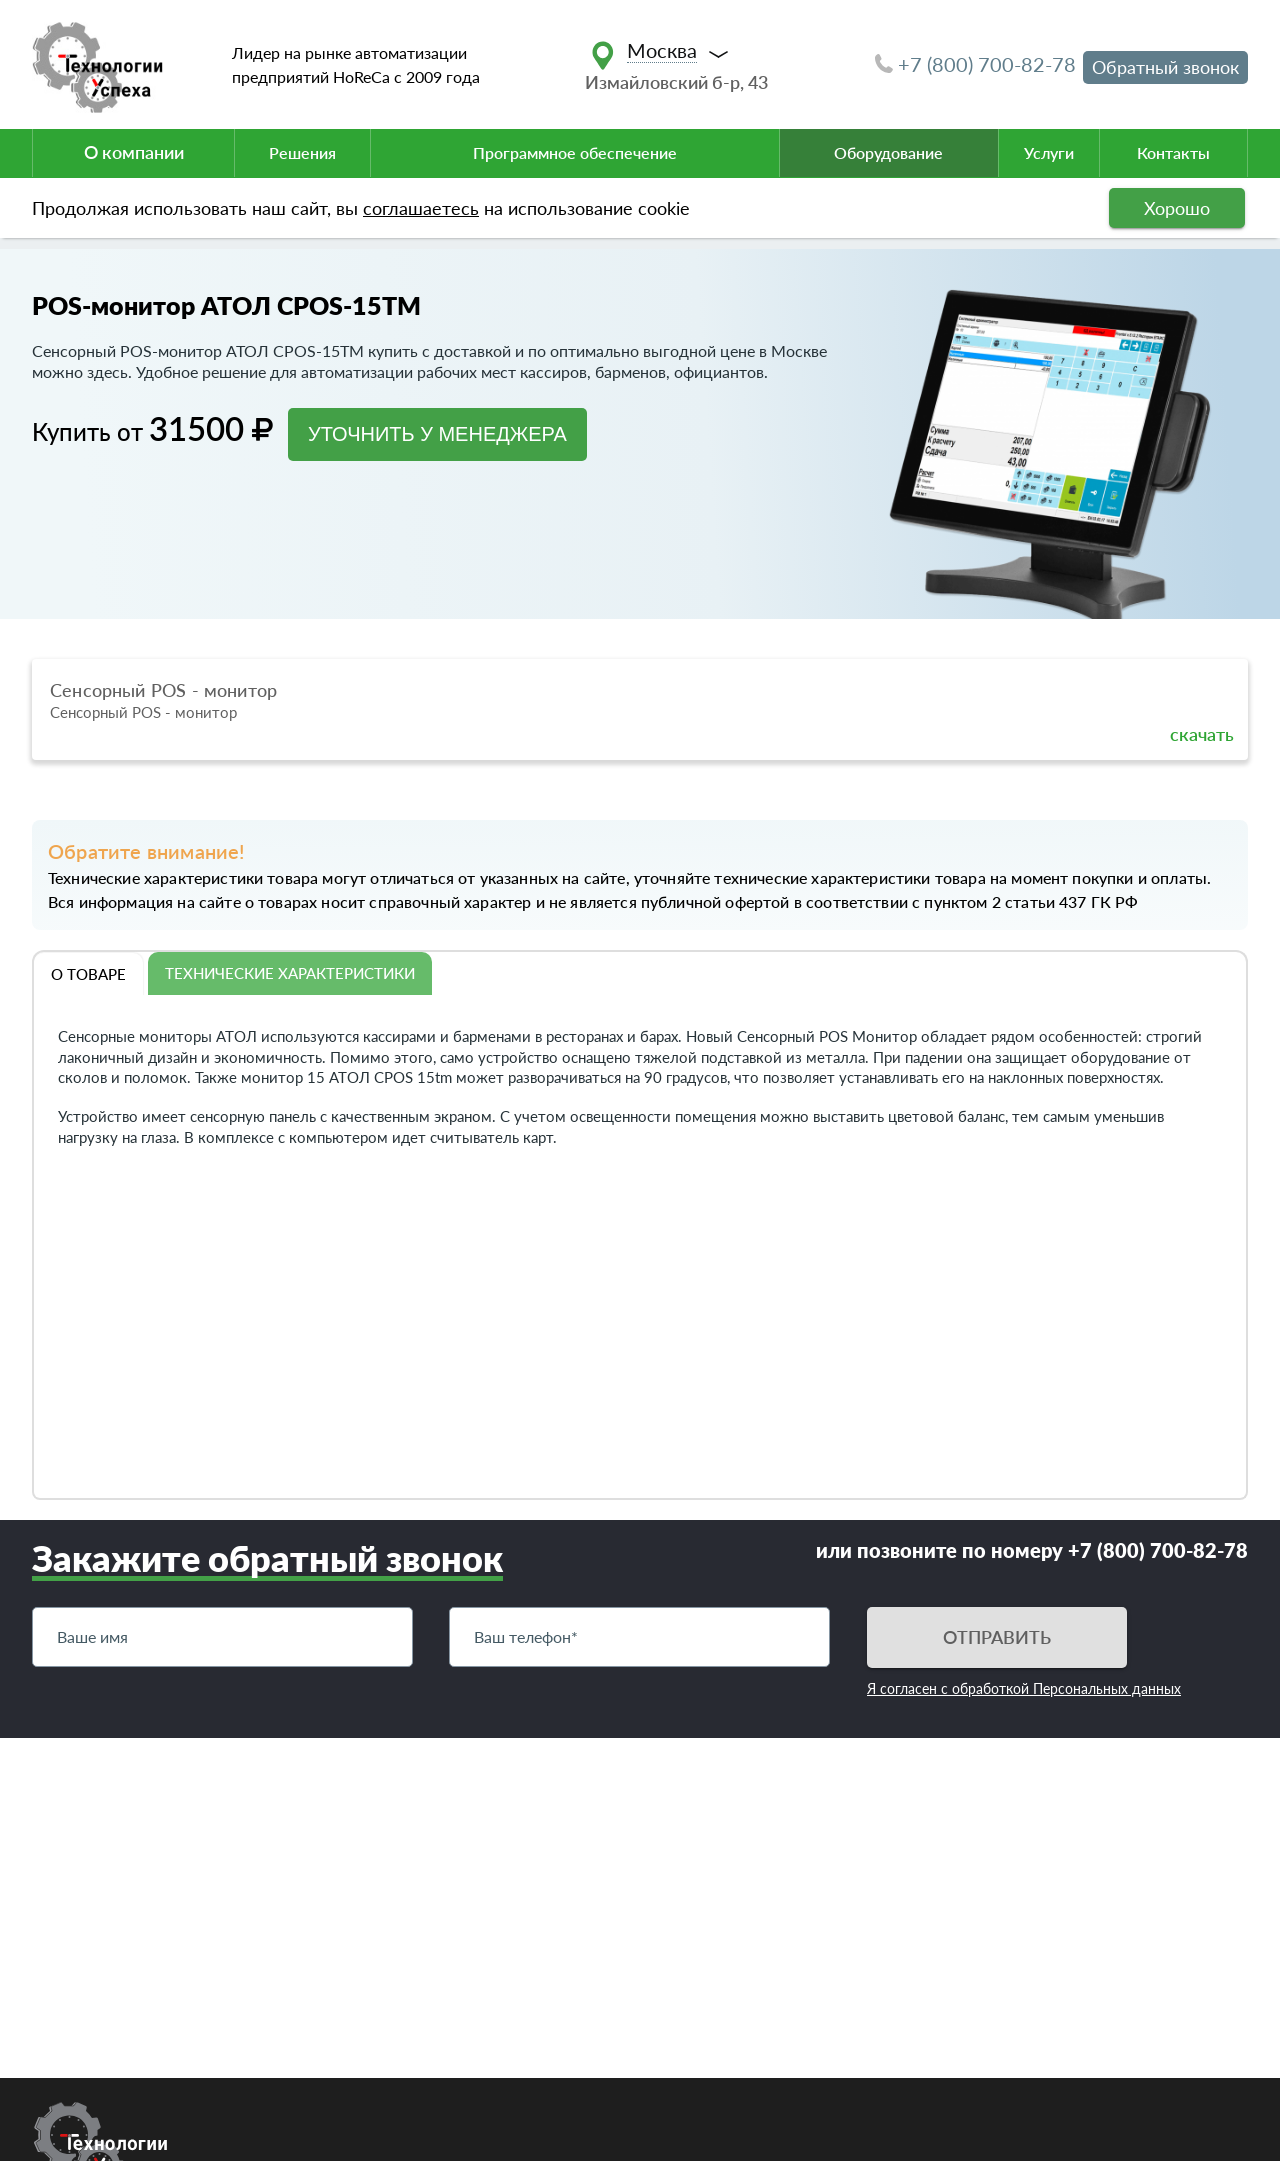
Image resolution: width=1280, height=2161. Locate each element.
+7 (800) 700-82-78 (975, 64)
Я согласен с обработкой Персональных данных (1024, 1688)
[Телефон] (639, 1637)
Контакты (1173, 152)
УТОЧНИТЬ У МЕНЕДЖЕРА (437, 434)
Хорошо (1177, 208)
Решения (302, 152)
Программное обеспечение (575, 152)
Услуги (1049, 152)
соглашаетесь (421, 208)
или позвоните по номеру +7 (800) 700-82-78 (1032, 1550)
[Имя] (222, 1637)
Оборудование (888, 152)
